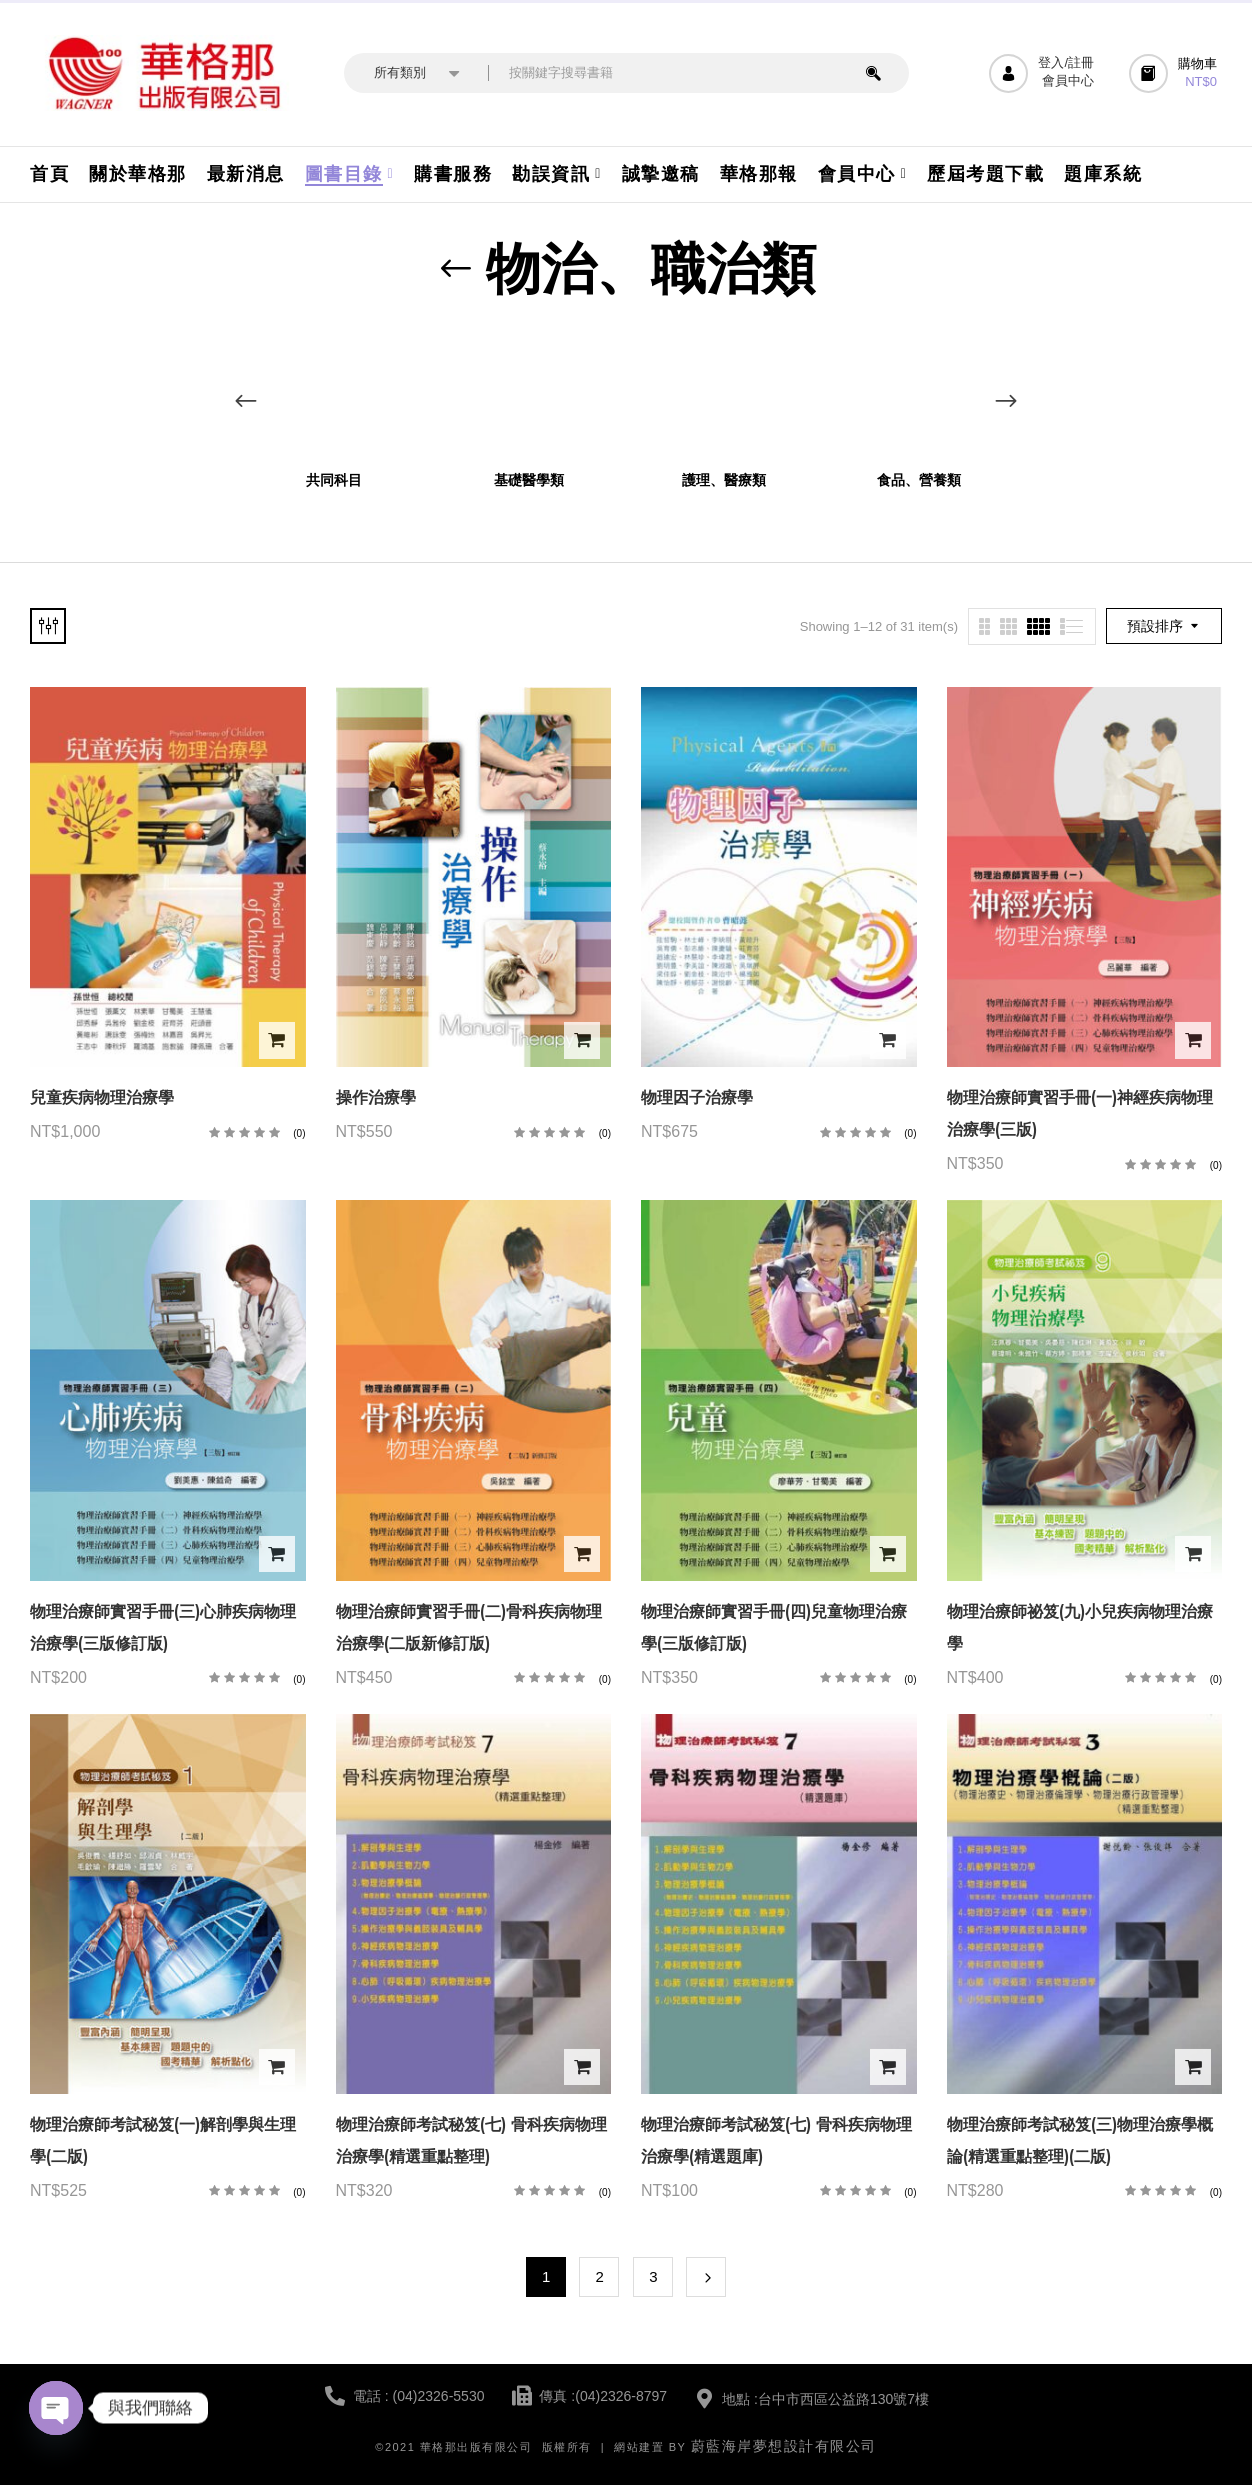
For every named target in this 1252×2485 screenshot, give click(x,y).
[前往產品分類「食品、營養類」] (918, 392)
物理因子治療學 (697, 1097)
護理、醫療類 (724, 480)
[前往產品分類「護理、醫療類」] (723, 392)
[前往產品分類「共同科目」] (333, 392)
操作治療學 (376, 1097)
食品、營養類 (919, 480)
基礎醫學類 (529, 480)
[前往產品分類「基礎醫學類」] (528, 392)
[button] (1175, 73)
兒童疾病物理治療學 (102, 1097)
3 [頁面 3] (653, 2276)
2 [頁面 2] (600, 2276)
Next (706, 2277)
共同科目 (334, 480)
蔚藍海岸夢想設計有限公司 (784, 2446)
